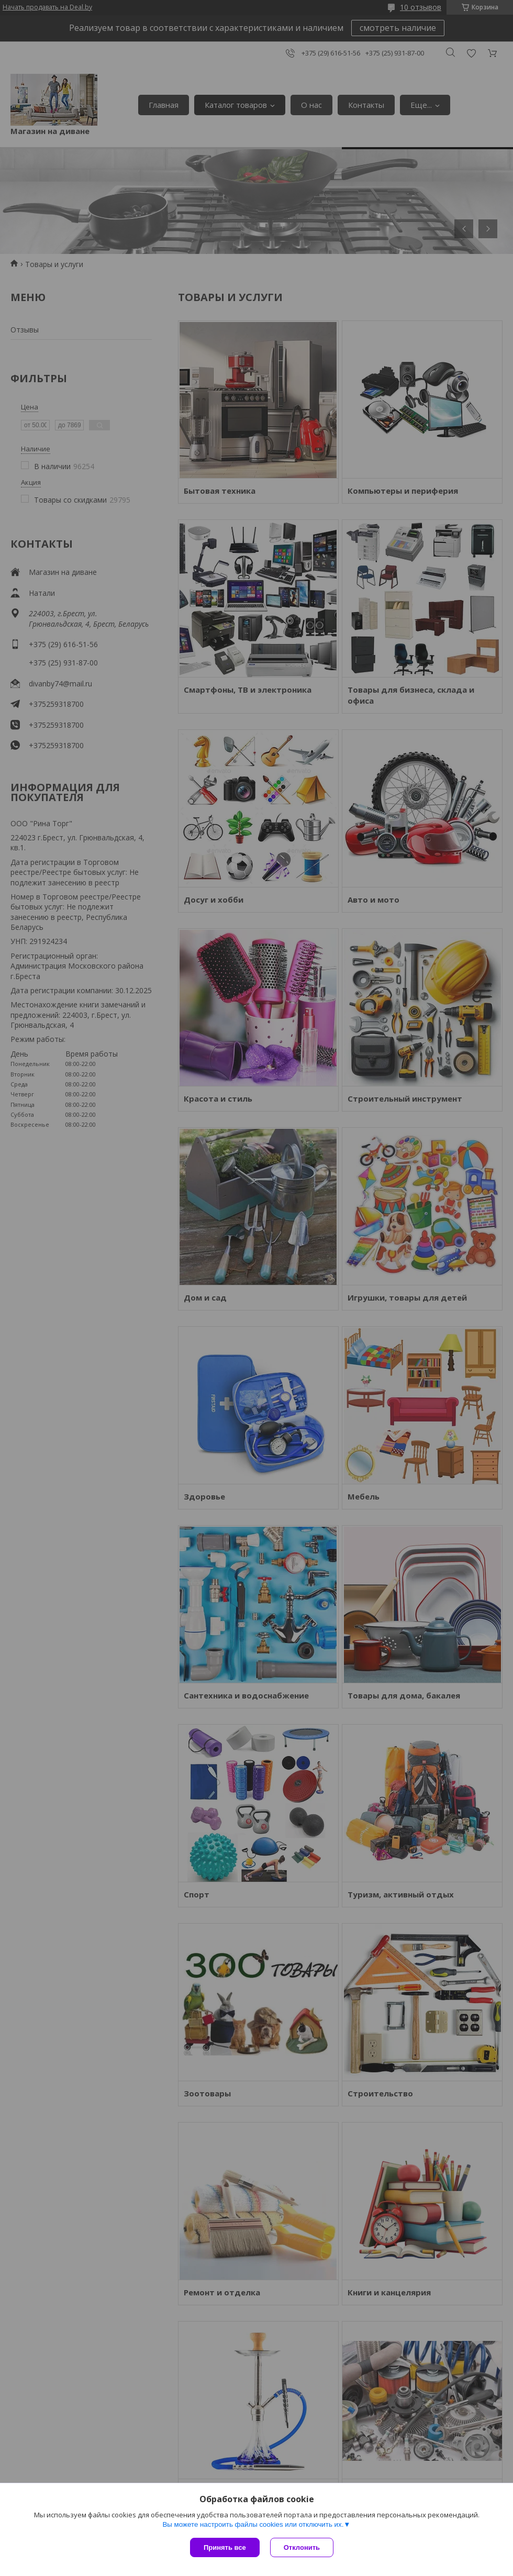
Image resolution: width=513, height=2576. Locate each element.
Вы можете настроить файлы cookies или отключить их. (252, 2524)
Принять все (225, 2547)
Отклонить (302, 2547)
